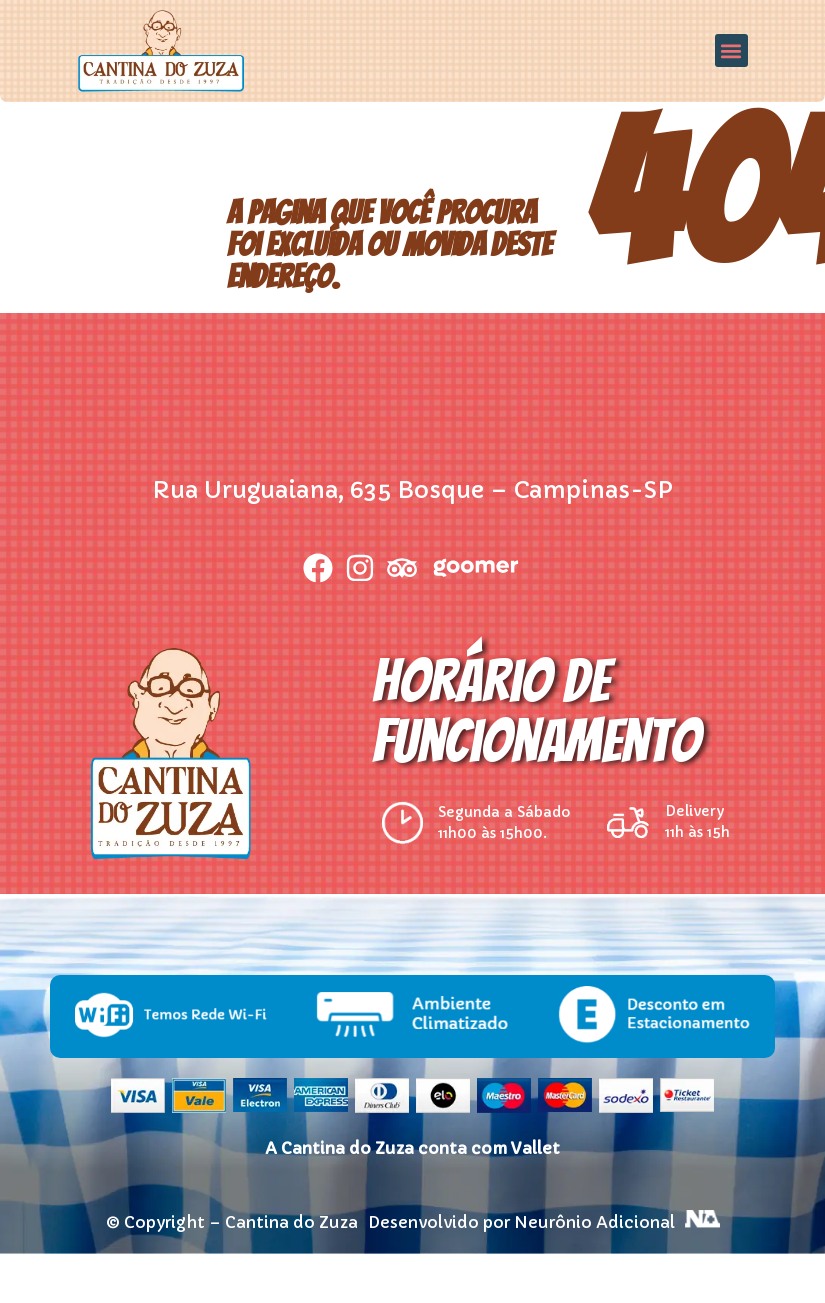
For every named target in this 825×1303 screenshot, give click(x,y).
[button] (731, 50)
